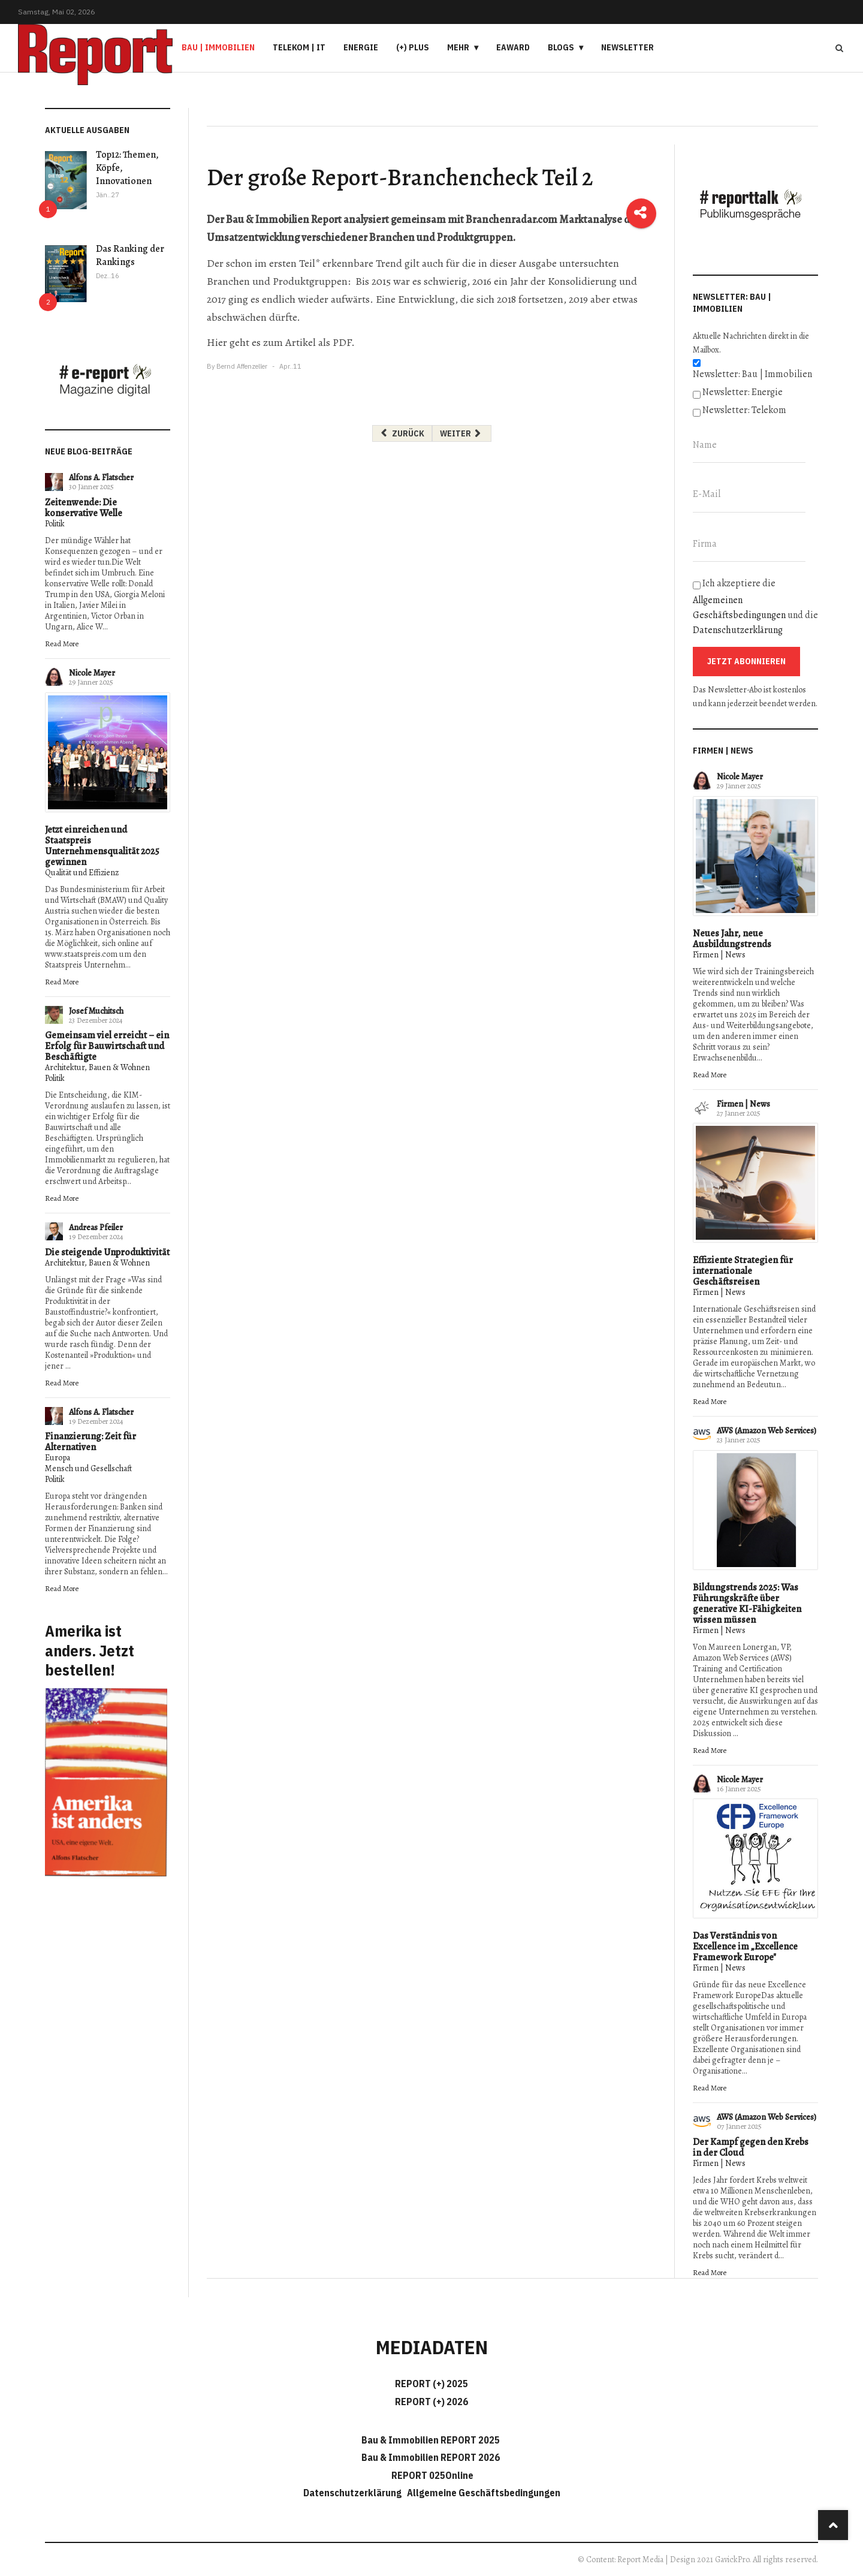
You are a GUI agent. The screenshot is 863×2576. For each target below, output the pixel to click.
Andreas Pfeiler (96, 1227)
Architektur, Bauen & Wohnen (97, 1067)
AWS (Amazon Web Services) (766, 1430)
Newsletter (627, 47)
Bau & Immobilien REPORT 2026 (430, 2457)
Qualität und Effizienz (82, 872)
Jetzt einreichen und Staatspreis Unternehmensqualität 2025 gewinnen (102, 846)
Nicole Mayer (92, 673)
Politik (55, 523)
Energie (360, 47)
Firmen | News (719, 954)
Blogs (561, 47)
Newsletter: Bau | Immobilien (752, 374)
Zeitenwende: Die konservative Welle (83, 508)
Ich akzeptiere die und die (755, 607)
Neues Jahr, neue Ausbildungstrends (732, 939)
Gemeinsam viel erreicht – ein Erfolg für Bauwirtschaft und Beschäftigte (107, 1046)
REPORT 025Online (431, 2475)
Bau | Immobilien (218, 47)
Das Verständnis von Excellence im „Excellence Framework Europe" (745, 1946)
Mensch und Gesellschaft (88, 1468)
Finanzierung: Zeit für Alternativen (90, 1442)
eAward (513, 47)
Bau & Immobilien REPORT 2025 (430, 2440)
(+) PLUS (412, 47)
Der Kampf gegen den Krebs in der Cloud (750, 2147)
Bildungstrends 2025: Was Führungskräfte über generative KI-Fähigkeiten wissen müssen (747, 1603)
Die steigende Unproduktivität (107, 1252)
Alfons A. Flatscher (101, 477)
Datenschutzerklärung (738, 630)
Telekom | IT (299, 47)
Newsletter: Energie (742, 392)
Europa (57, 1457)
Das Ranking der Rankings (130, 255)
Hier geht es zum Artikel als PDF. (281, 342)
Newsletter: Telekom (744, 410)
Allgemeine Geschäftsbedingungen (483, 2493)
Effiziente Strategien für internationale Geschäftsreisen (743, 1271)
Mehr (458, 47)
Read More (62, 643)
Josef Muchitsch (96, 1011)
